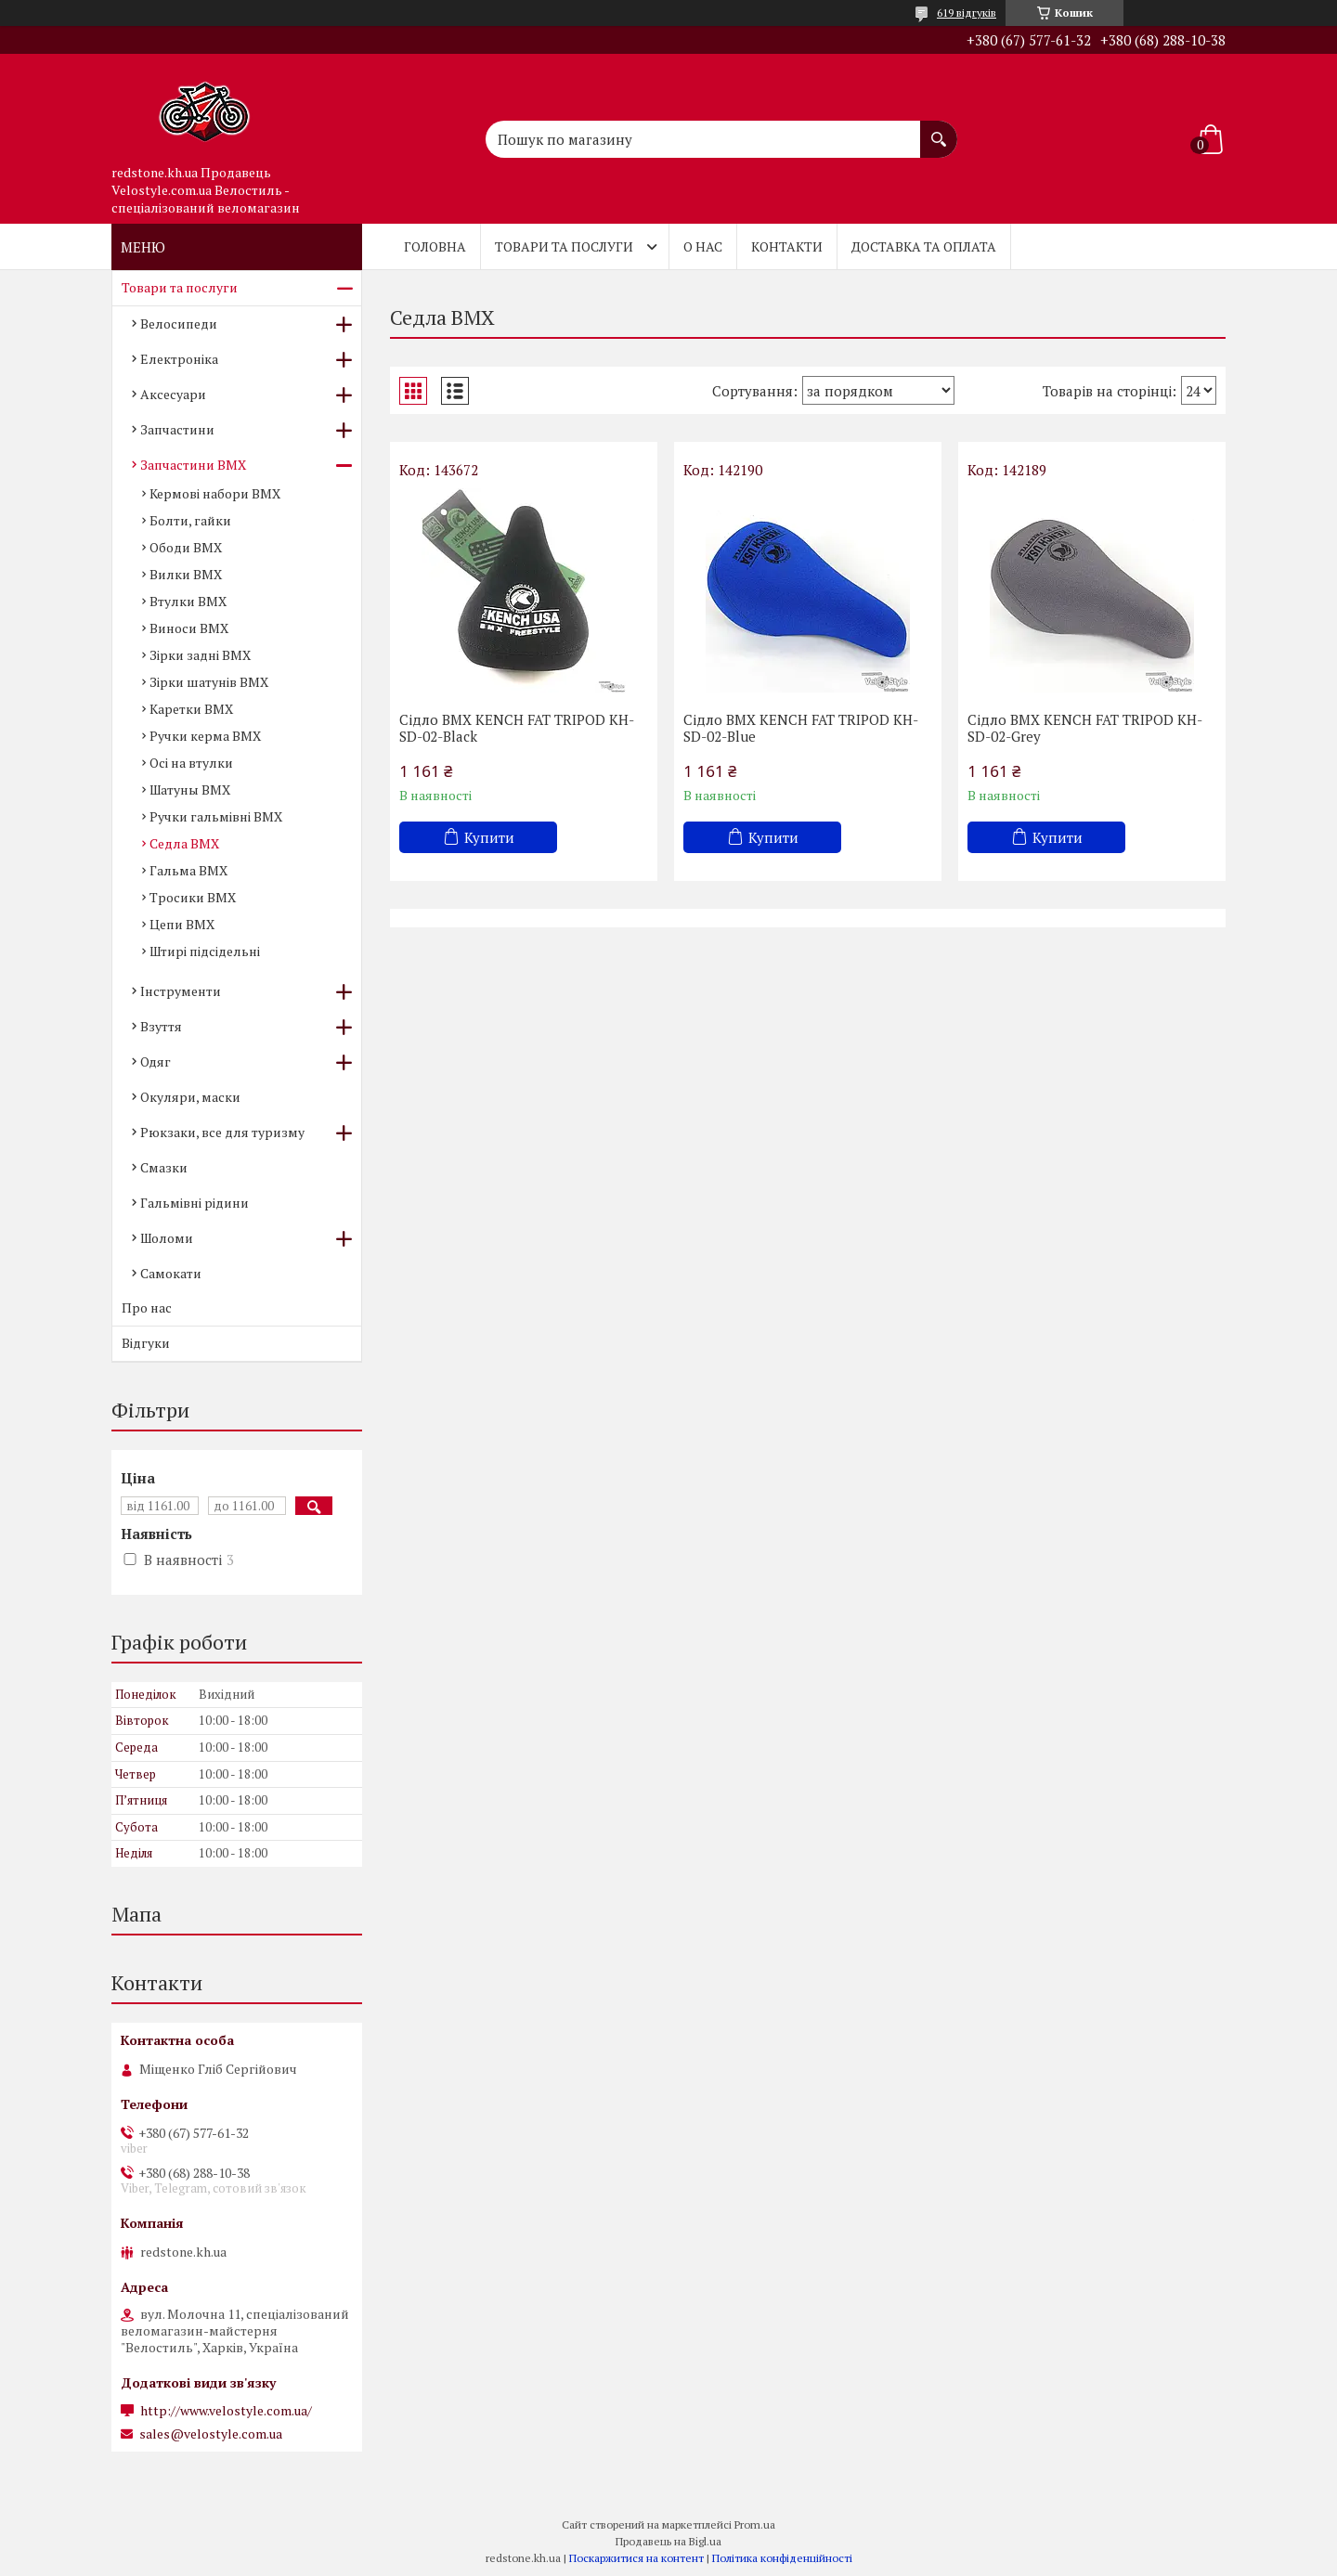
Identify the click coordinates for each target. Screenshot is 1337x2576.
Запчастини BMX (193, 464)
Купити (489, 837)
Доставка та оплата (923, 246)
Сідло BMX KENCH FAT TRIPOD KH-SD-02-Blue (800, 727)
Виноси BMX (188, 628)
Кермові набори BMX (214, 493)
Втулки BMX (188, 601)
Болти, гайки (190, 520)
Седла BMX (184, 843)
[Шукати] (938, 130)
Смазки (164, 1167)
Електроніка (179, 359)
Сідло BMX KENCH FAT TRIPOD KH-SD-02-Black (516, 727)
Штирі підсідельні (204, 951)
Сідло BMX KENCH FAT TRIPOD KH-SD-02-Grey (1084, 727)
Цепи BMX (181, 924)
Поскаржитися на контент (636, 2558)
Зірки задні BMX (200, 655)
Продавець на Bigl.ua (668, 2541)
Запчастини (177, 429)
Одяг (155, 1061)
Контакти (787, 246)
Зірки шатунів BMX (208, 682)
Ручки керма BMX (205, 735)
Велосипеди (178, 323)
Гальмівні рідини (194, 1202)
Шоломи (166, 1238)
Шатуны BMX (189, 789)
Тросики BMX (192, 897)
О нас (702, 246)
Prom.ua (754, 2524)
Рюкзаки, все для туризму (222, 1132)
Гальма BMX (188, 870)
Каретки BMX (191, 709)
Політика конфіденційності (782, 2558)
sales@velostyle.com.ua (210, 2434)
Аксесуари (173, 394)
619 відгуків (966, 12)
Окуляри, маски (190, 1097)
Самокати (170, 1273)
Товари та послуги (564, 246)
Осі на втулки (191, 762)
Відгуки (146, 1343)
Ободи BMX (185, 547)
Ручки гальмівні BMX (215, 816)
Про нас (147, 1307)
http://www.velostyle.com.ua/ (226, 2410)
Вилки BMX (185, 574)
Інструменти (180, 991)
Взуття (161, 1026)
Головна (435, 246)
